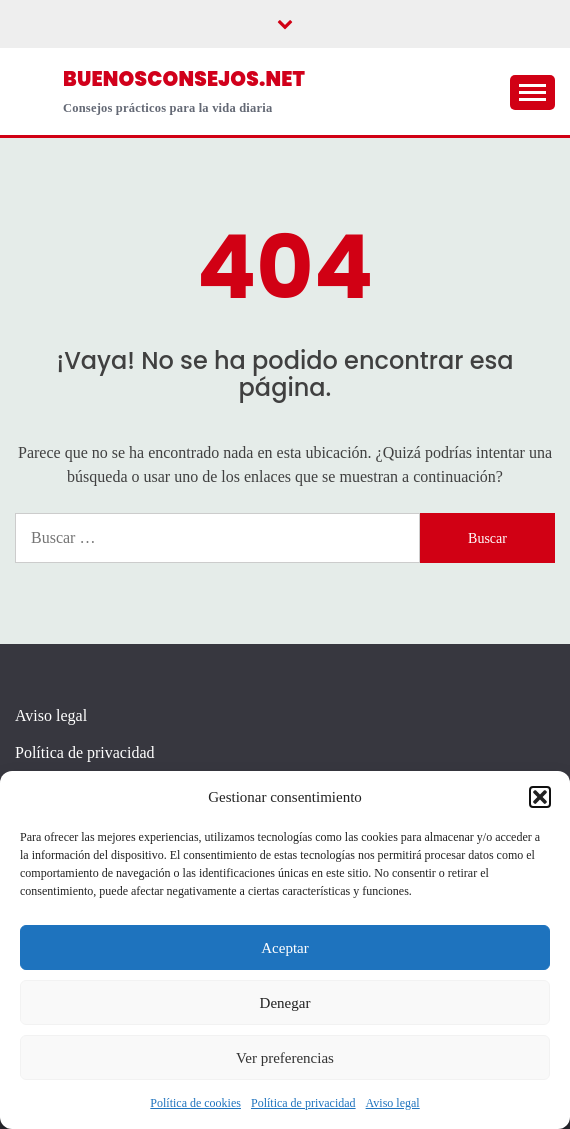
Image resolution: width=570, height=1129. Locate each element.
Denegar (285, 1003)
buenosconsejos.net (184, 79)
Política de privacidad (303, 1103)
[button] (540, 797)
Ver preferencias (285, 1058)
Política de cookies (195, 1103)
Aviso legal (393, 1103)
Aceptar (284, 948)
